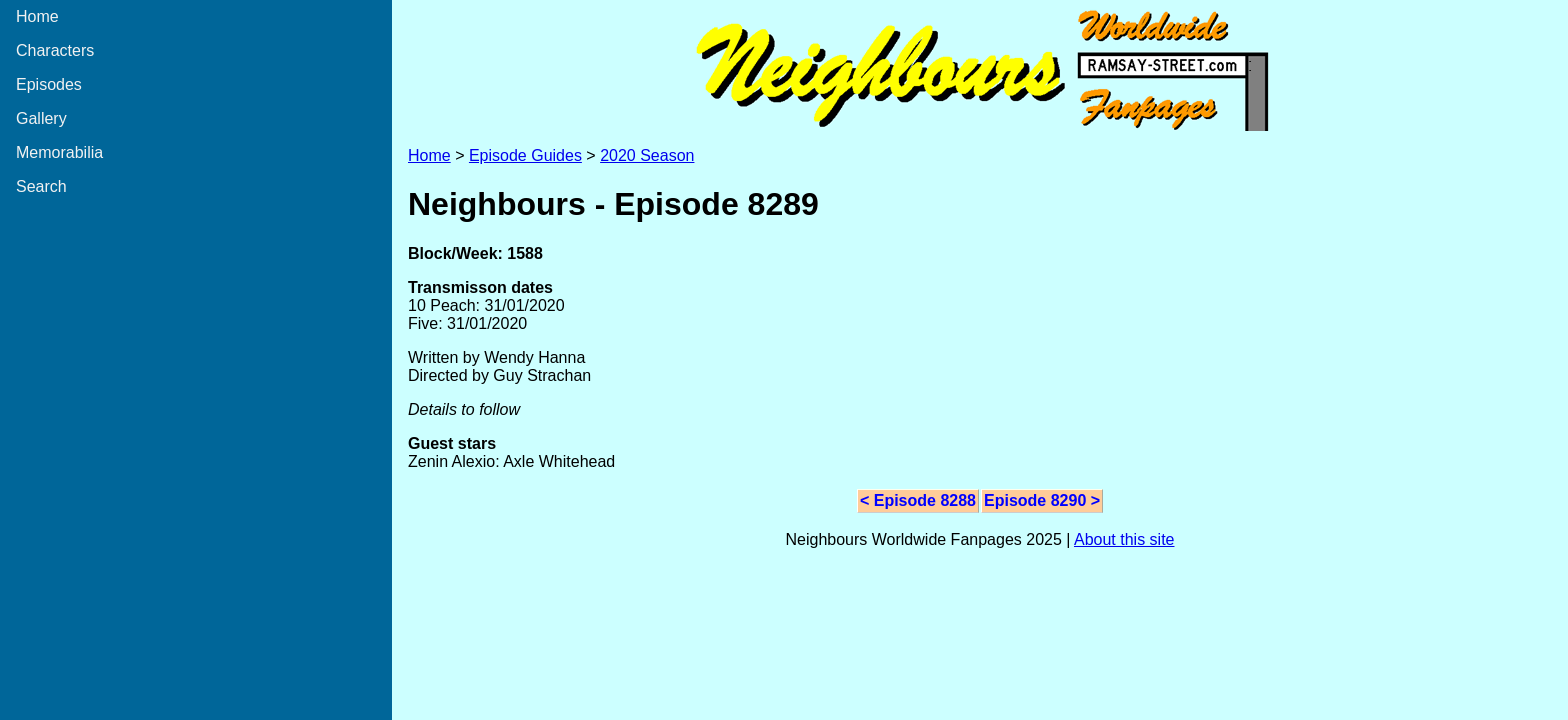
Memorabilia (59, 152)
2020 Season (647, 155)
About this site (1124, 539)
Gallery (41, 118)
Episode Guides (525, 155)
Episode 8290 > (1042, 500)
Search (41, 186)
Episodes (49, 84)
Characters (55, 50)
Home (37, 16)
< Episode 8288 (918, 500)
